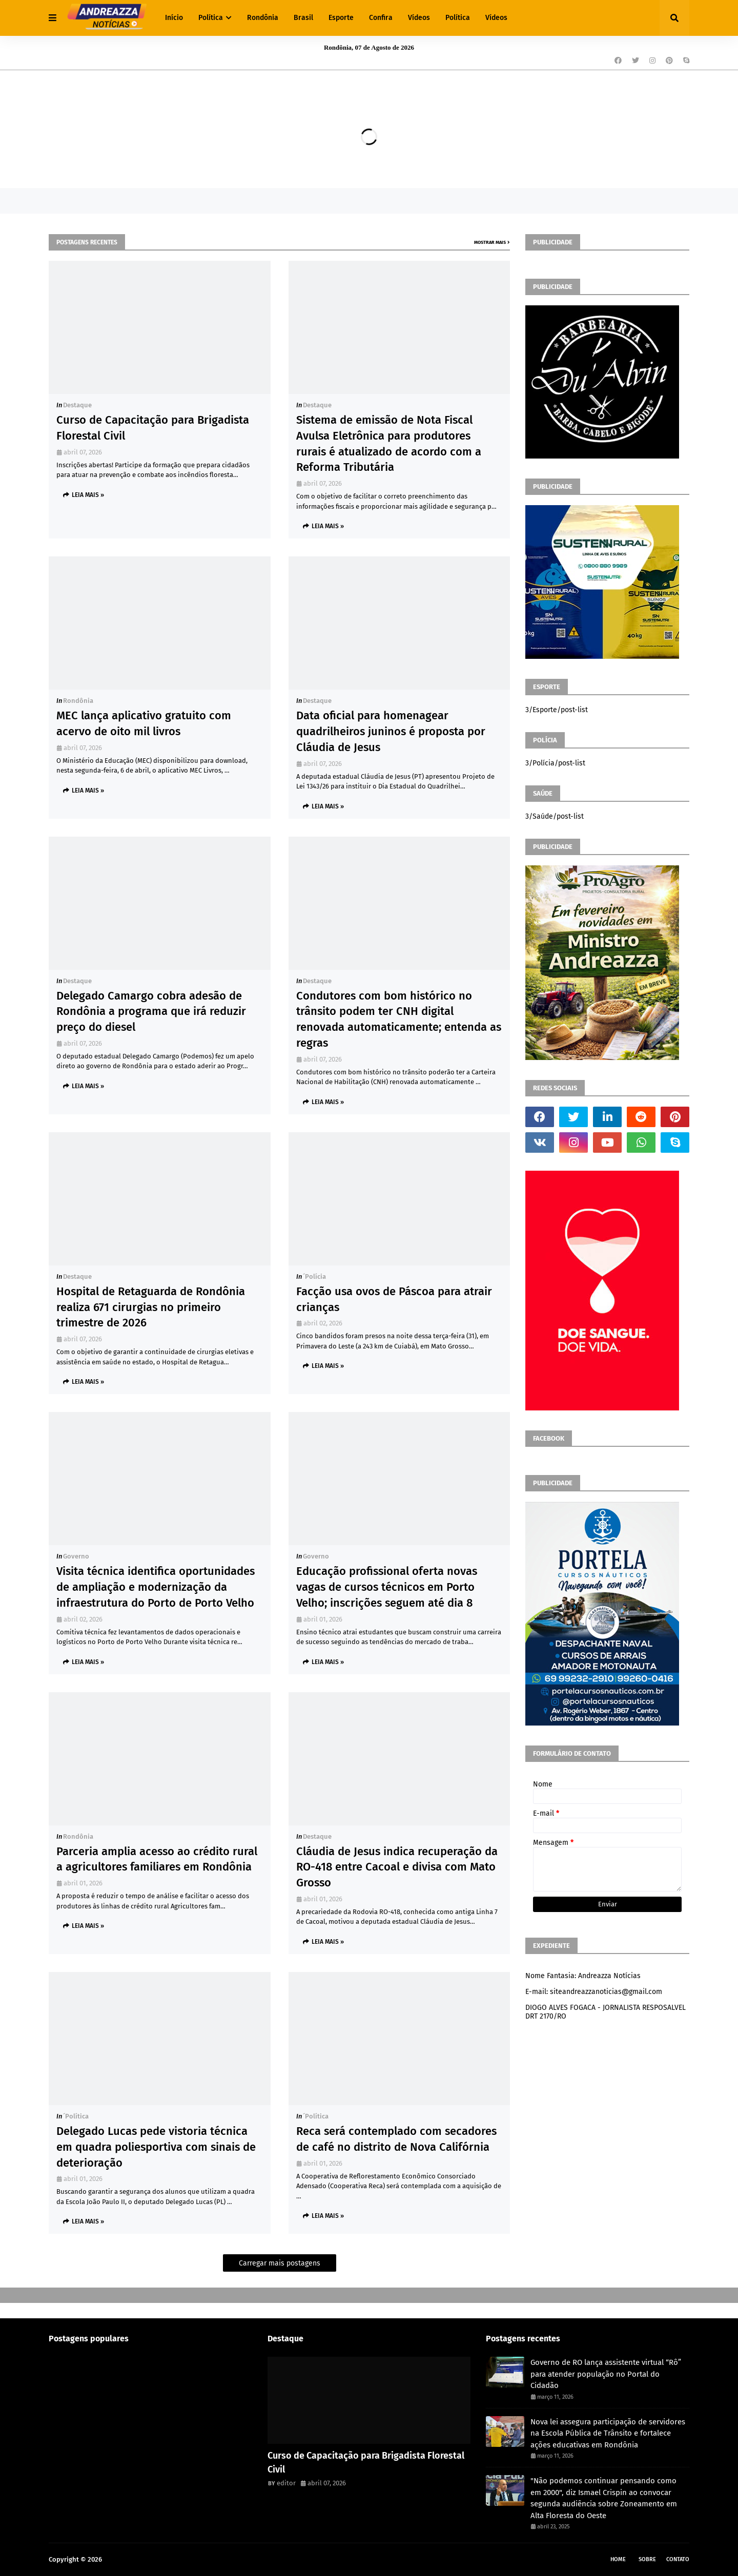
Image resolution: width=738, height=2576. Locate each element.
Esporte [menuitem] (341, 17)
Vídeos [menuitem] (419, 17)
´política (76, 2116)
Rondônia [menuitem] (262, 17)
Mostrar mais (490, 242)
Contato (677, 2559)
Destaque (77, 405)
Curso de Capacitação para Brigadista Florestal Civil (152, 428)
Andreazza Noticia (131, 2559)
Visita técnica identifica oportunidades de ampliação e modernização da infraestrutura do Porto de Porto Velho (155, 1587)
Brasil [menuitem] (303, 17)
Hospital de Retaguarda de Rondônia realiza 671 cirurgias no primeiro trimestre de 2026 (150, 1307)
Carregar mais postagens (279, 2263)
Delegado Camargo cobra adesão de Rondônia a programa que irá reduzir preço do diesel (151, 1011)
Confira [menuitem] (381, 17)
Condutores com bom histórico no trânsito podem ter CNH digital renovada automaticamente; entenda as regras (398, 1019)
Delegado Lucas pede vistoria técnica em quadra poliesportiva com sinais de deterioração (156, 2147)
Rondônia (78, 700)
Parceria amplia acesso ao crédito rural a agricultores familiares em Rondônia (156, 1859)
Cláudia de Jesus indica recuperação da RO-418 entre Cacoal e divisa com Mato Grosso (397, 1867)
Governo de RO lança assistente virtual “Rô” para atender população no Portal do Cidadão (605, 2374)
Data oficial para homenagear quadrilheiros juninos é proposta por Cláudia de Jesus (390, 731)
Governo (76, 1556)
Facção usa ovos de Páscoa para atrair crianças (394, 1299)
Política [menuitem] (210, 17)
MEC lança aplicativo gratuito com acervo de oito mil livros (143, 723)
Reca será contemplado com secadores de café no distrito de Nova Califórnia (396, 2139)
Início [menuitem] (174, 17)
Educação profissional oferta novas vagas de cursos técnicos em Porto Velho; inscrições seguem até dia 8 (386, 1587)
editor (286, 2483)
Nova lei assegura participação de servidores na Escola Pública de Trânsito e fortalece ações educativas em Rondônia (607, 2433)
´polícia (314, 1276)
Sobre (647, 2559)
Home (618, 2559)
